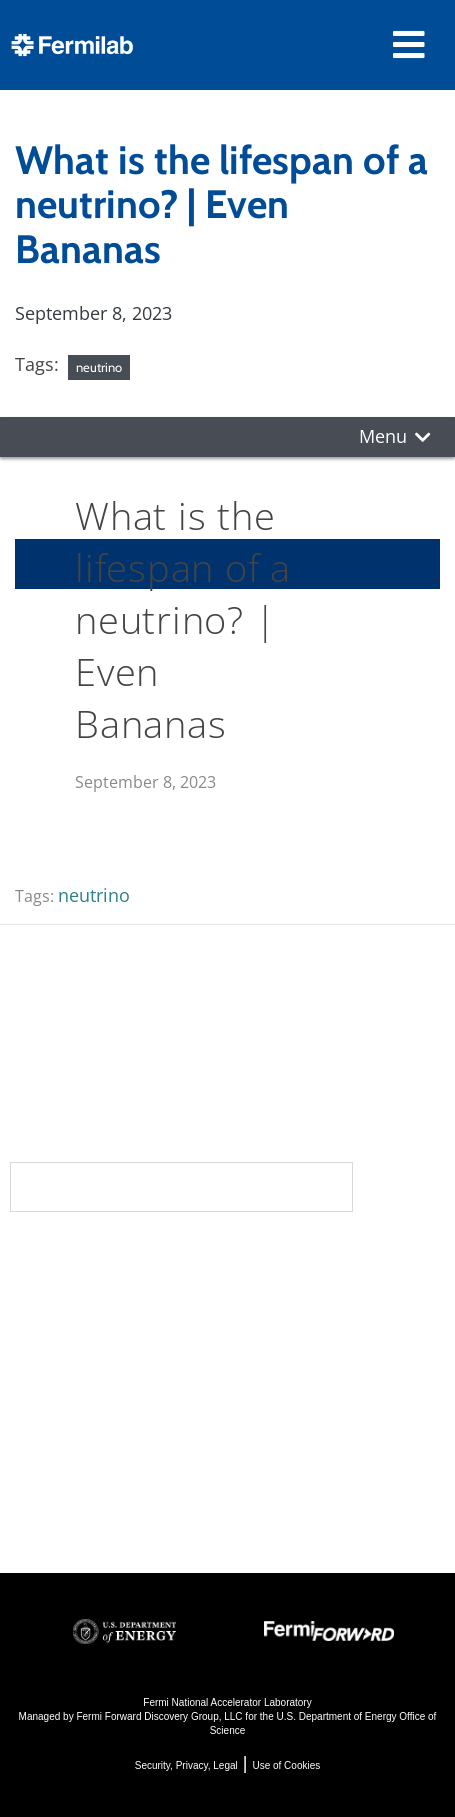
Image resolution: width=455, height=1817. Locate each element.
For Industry (66, 1482)
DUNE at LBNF (300, 1295)
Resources (73, 1420)
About (45, 1260)
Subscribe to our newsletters (181, 1186)
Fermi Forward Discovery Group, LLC (159, 1716)
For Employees (78, 1455)
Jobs (29, 1509)
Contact (58, 1380)
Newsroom (71, 1340)
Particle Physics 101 (324, 1430)
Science (278, 1260)
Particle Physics (305, 1322)
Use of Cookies (286, 1765)
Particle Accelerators (329, 1349)
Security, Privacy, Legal (186, 1765)
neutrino (99, 367)
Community (71, 1300)
